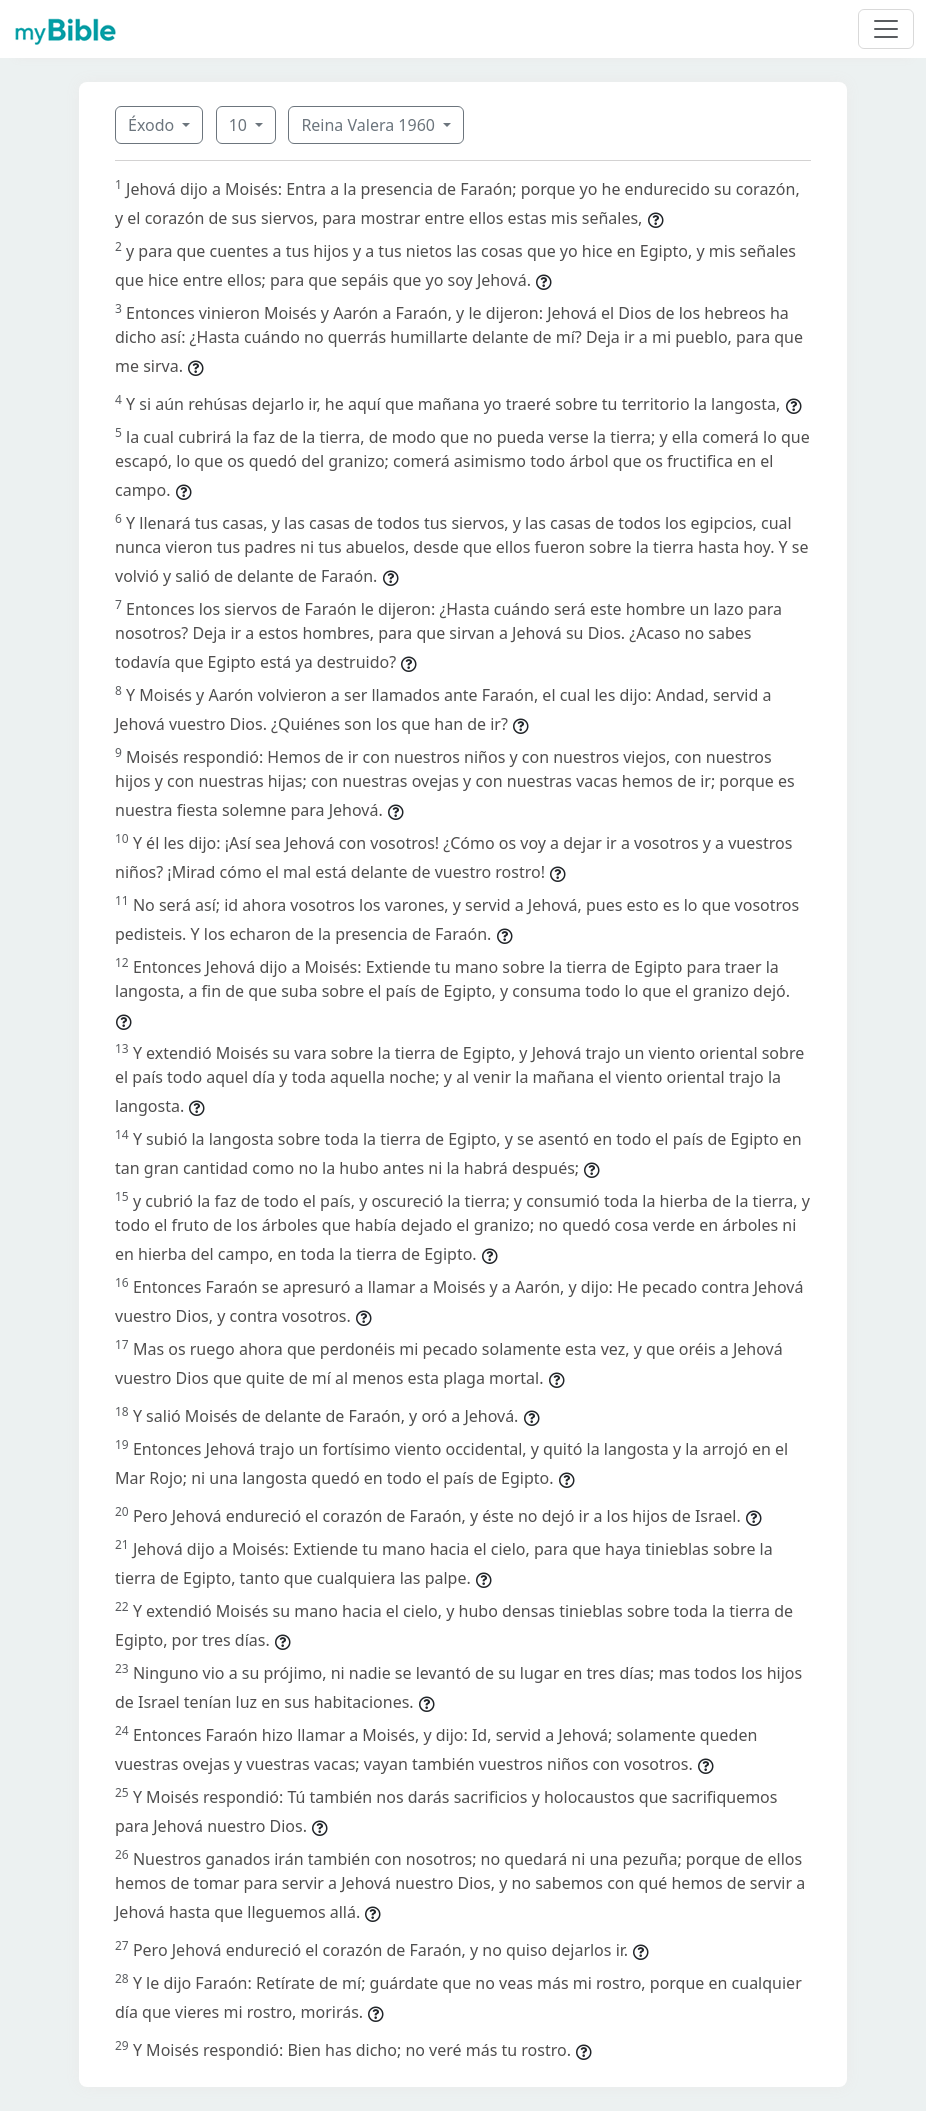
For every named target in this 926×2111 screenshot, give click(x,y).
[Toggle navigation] (886, 29)
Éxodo (153, 125)
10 (240, 125)
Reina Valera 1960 (370, 125)
